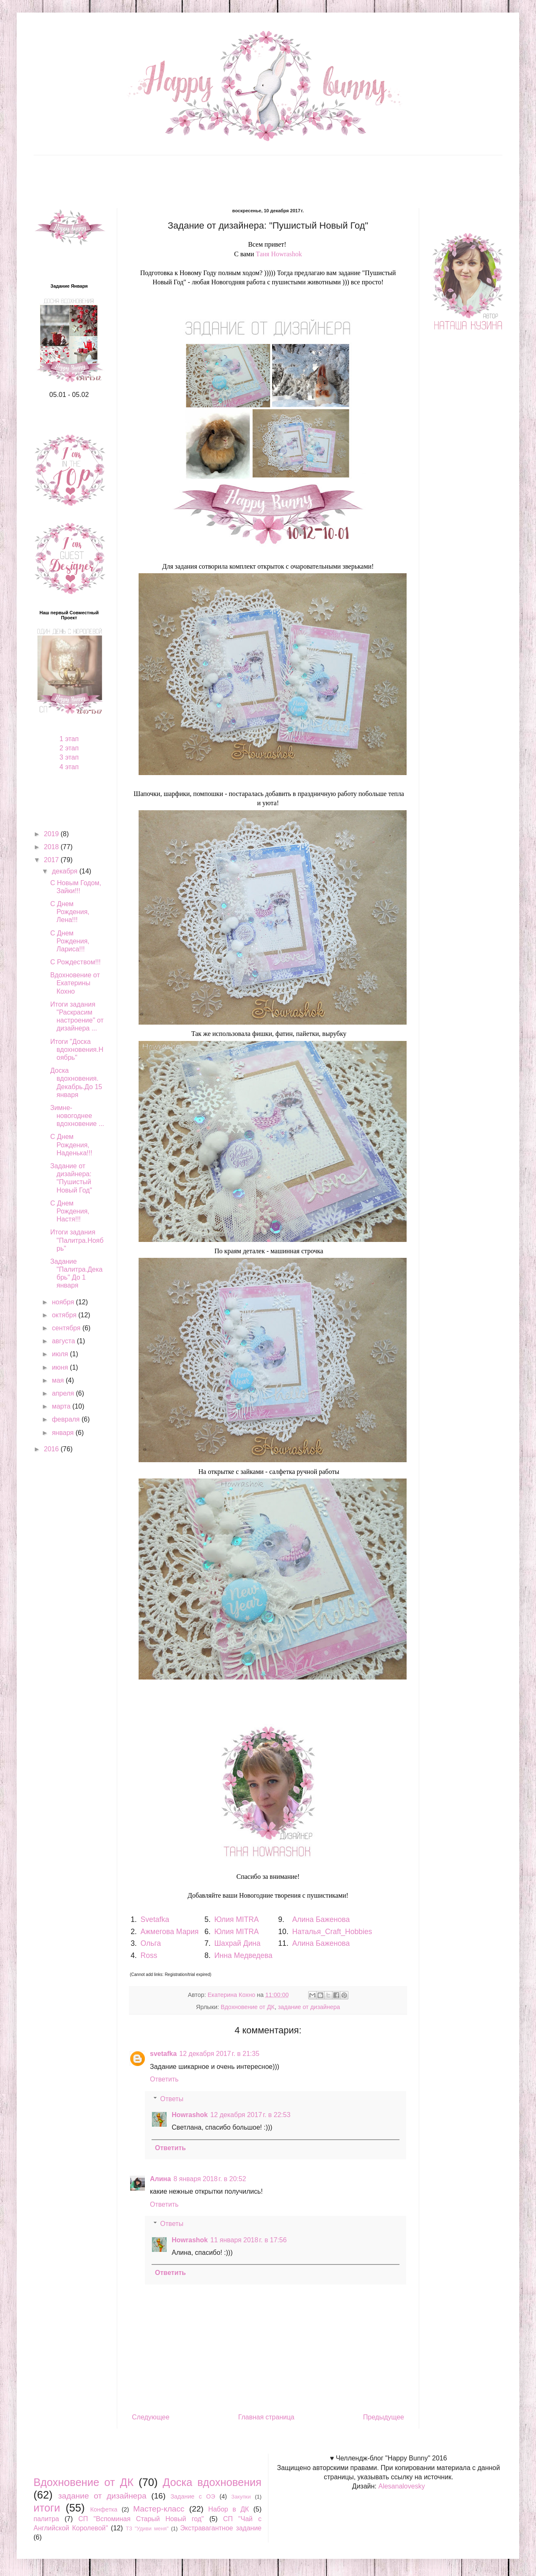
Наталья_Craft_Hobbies (332, 1931)
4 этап (69, 766)
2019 (52, 833)
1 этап (69, 738)
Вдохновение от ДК (248, 2007)
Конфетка (103, 2509)
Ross (149, 1955)
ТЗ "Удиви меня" (147, 2528)
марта (62, 1406)
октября (65, 1315)
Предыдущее (383, 2417)
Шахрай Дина (237, 1943)
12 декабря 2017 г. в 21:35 (219, 2053)
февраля (67, 1419)
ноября (64, 1302)
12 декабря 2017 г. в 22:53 (250, 2114)
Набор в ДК (228, 2509)
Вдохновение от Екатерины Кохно (75, 982)
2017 (52, 859)
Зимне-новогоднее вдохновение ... (77, 1115)
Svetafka (155, 1919)
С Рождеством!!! (75, 962)
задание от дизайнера (309, 2007)
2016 (52, 1449)
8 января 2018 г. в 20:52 (209, 2178)
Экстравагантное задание (220, 2528)
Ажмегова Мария (170, 1931)
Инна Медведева (243, 1955)
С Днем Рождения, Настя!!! (70, 1211)
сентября (67, 1328)
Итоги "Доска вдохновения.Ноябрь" (76, 1049)
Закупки (241, 2497)
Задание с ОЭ (192, 2496)
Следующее (151, 2417)
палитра (46, 2518)
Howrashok (190, 2114)
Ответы (171, 2098)
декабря (65, 871)
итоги (47, 2508)
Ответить (164, 2079)
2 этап (69, 748)
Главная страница (266, 2417)
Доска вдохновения (212, 2482)
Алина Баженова (321, 1919)
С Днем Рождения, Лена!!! (70, 911)
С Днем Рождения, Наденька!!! (71, 1144)
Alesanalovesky (400, 2486)
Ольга (151, 1943)
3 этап (69, 757)
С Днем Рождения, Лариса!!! (70, 941)
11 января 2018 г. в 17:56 (248, 2240)
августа (64, 1341)
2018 (52, 846)
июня (61, 1367)
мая (59, 1380)
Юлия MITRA (236, 1919)
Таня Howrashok (279, 254)
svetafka (163, 2053)
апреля (64, 1393)
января (64, 1432)
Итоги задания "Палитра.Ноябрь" (76, 1240)
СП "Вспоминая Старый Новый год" (141, 2518)
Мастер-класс (158, 2508)
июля (61, 1354)
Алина (160, 2178)
